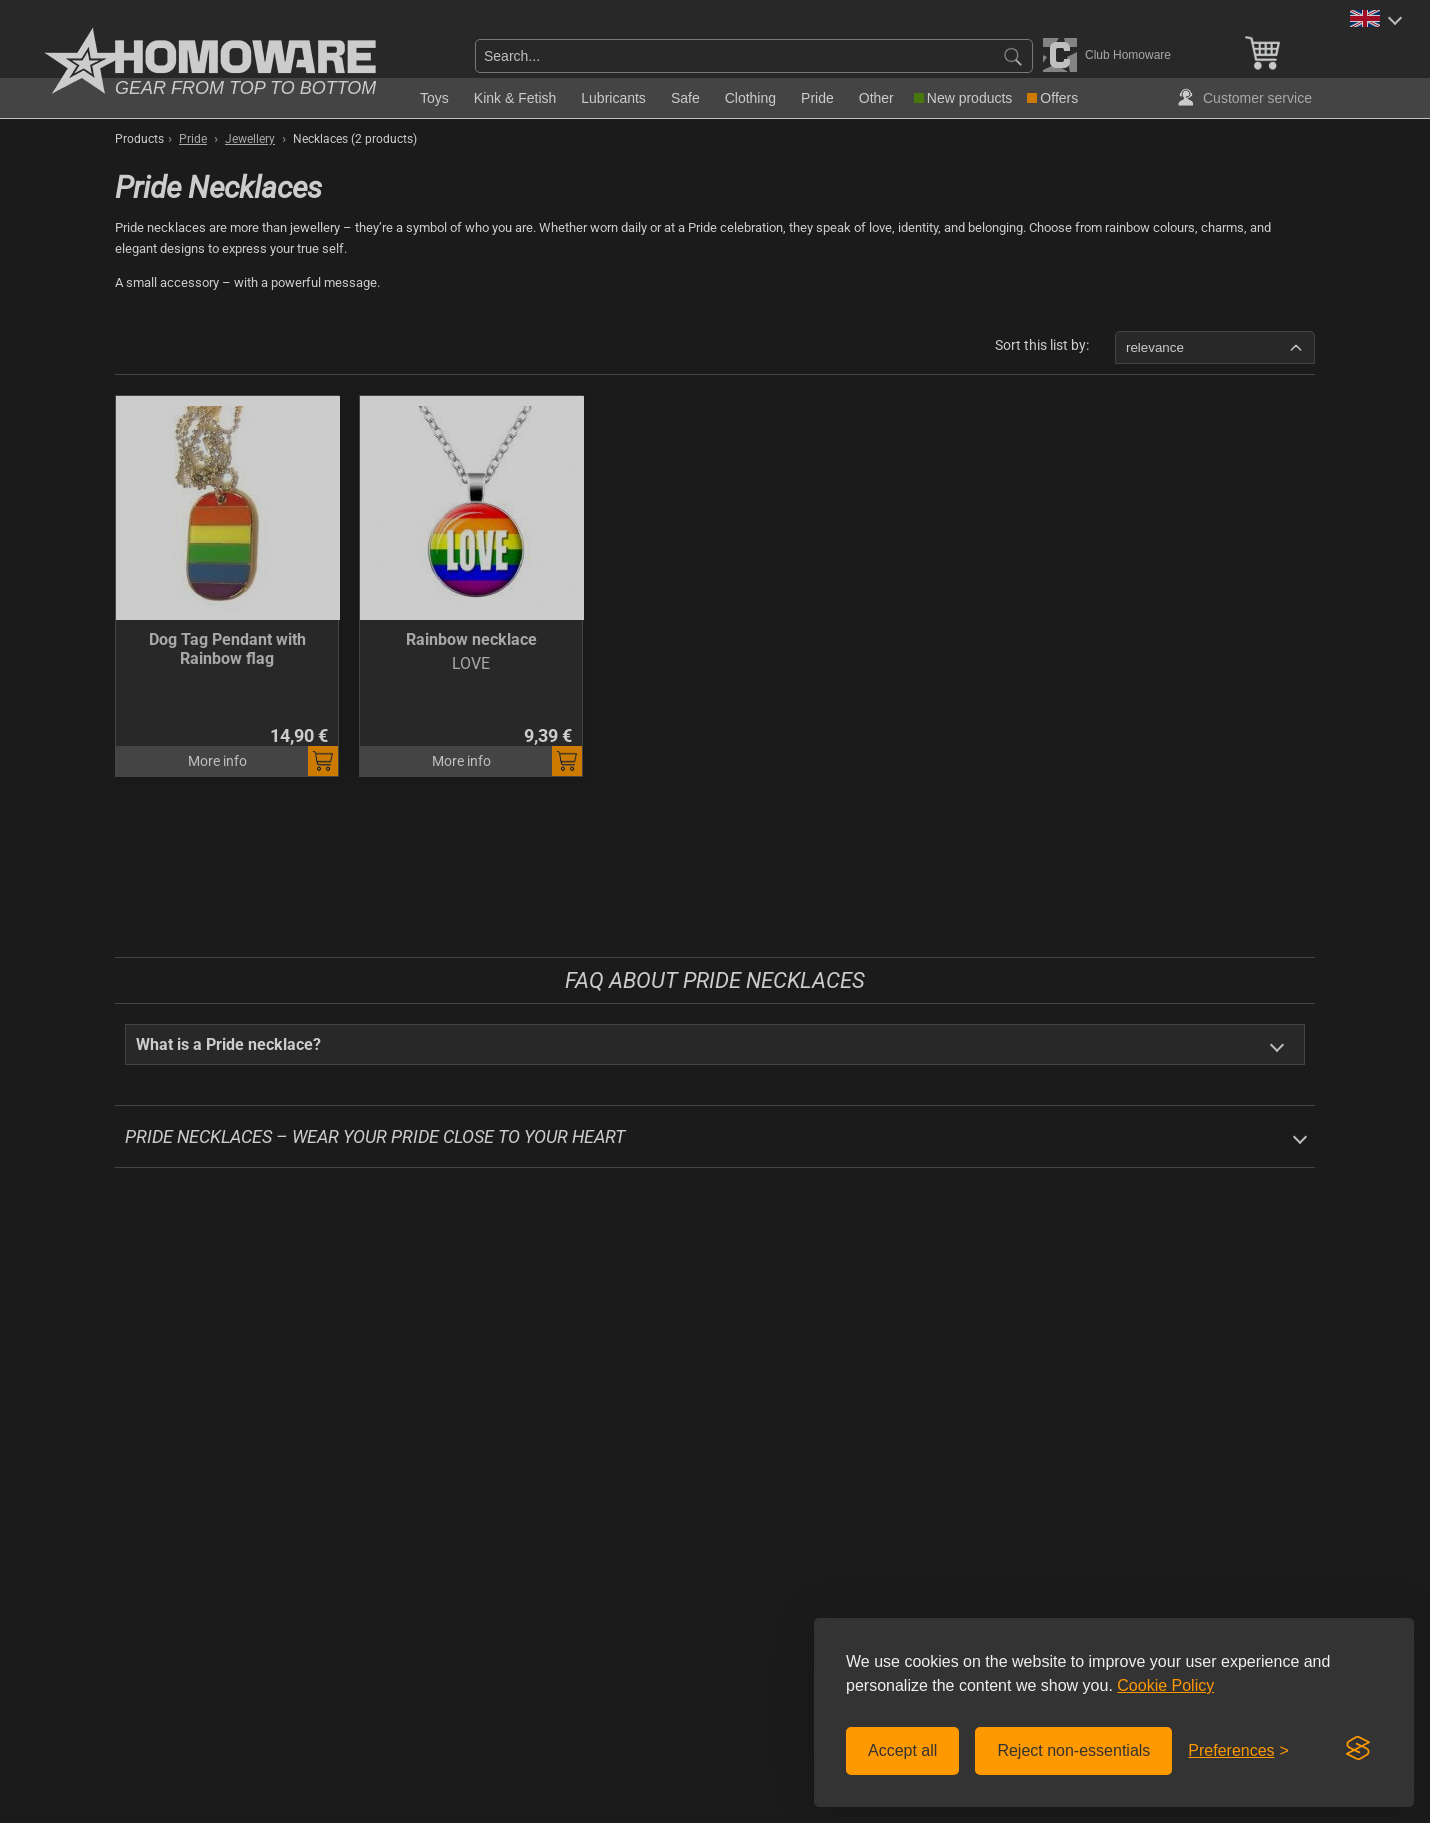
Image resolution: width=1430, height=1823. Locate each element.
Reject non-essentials (1073, 1750)
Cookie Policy (1165, 1685)
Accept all (902, 1750)
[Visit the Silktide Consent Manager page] (1358, 1749)
